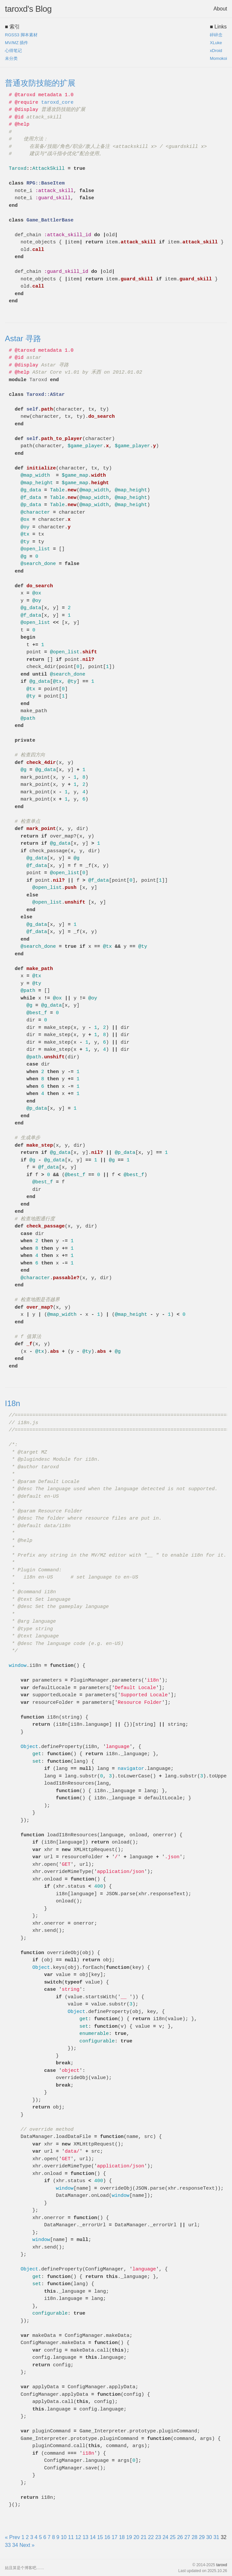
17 (115, 2537)
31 (216, 2537)
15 (100, 2537)
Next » (27, 2545)
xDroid (216, 50)
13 (86, 2537)
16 (107, 2537)
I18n (12, 1403)
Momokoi (218, 58)
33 (8, 2545)
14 (93, 2537)
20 (136, 2537)
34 (15, 2545)
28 (194, 2537)
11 (71, 2537)
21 (144, 2537)
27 (187, 2537)
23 (158, 2537)
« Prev (12, 2537)
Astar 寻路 (23, 338)
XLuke (216, 42)
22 (151, 2537)
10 (64, 2537)
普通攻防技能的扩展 (40, 83)
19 (129, 2537)
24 (165, 2537)
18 (122, 2537)
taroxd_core (57, 102)
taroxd (221, 2565)
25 (173, 2537)
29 (202, 2537)
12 (78, 2537)
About (220, 8)
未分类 (11, 58)
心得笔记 (13, 50)
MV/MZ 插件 (16, 42)
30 (209, 2537)
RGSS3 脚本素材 (21, 34)
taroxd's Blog (28, 9)
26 (180, 2537)
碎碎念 (216, 34)
